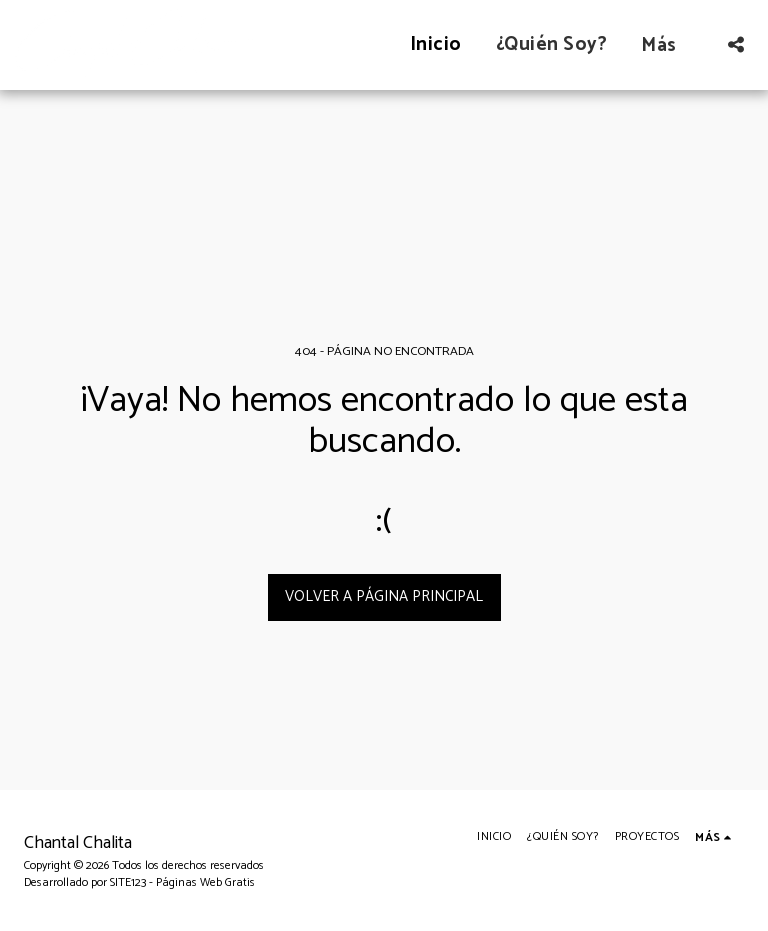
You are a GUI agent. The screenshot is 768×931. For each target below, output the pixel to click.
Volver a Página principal (384, 596)
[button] (735, 44)
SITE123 (128, 882)
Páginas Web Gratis (205, 882)
